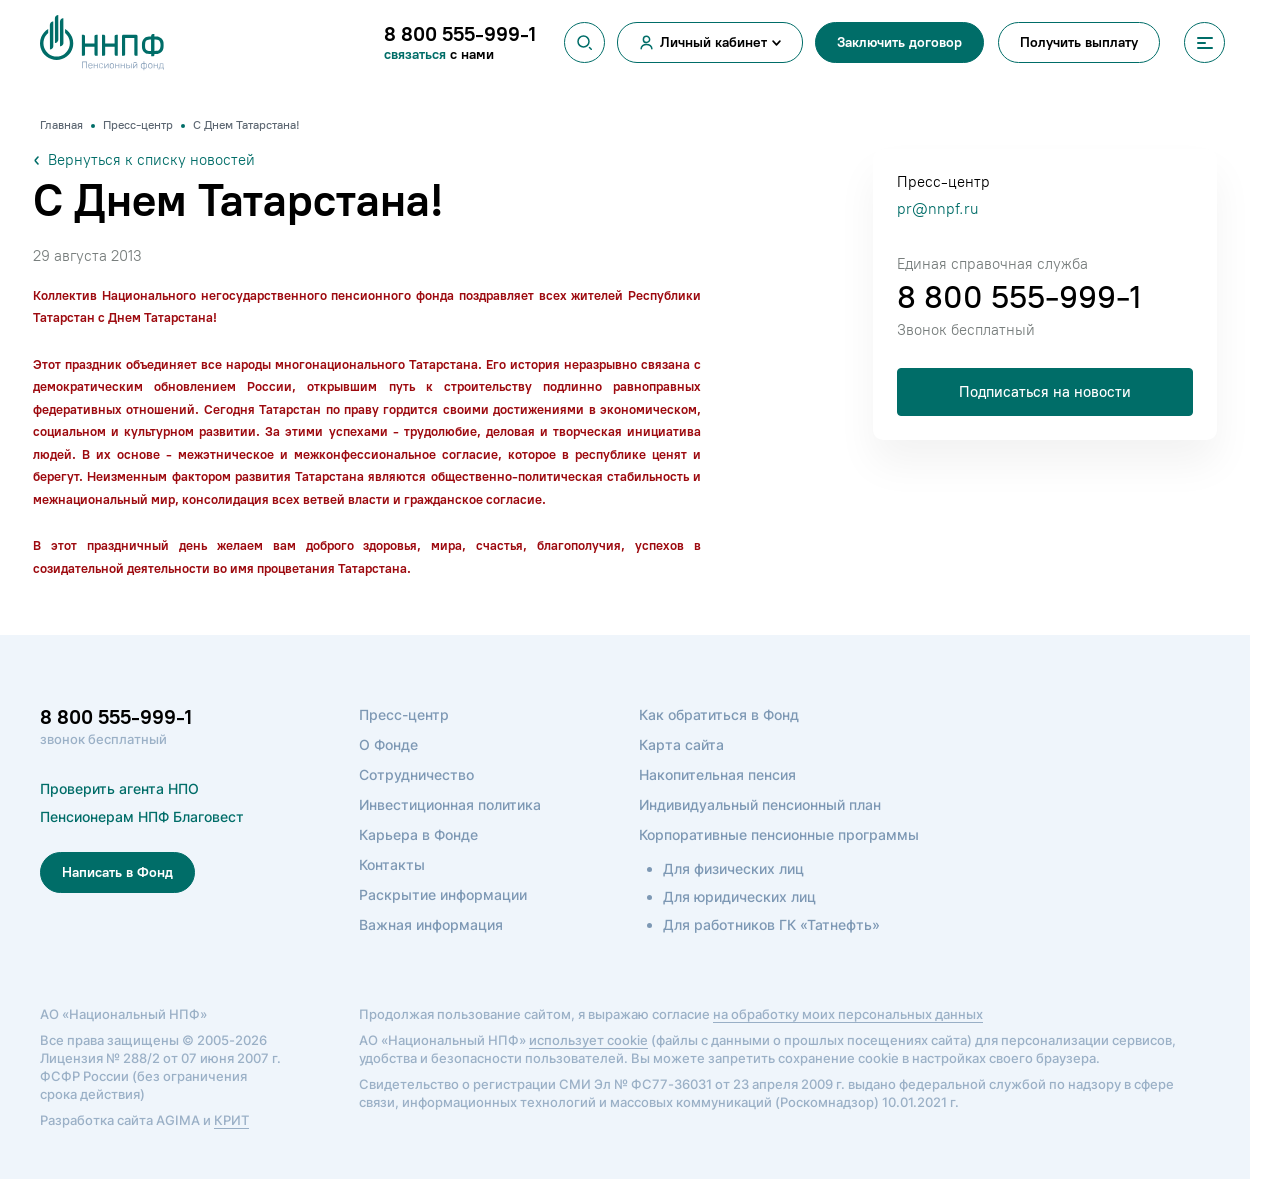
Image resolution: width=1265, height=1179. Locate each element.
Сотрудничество (416, 774)
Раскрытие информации (443, 894)
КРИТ (231, 1120)
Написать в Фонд (117, 872)
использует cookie (588, 1040)
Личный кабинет (713, 42)
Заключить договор (899, 42)
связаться (417, 54)
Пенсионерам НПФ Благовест (142, 816)
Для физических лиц (733, 868)
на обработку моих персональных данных (848, 1014)
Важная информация (431, 924)
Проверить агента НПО (119, 788)
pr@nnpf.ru (937, 209)
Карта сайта (681, 744)
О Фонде (388, 744)
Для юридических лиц (739, 896)
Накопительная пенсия (717, 774)
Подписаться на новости (1045, 392)
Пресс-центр (404, 714)
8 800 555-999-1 (1019, 297)
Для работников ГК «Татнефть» (771, 924)
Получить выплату (1079, 42)
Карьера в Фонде (418, 834)
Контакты (392, 864)
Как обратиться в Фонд (719, 714)
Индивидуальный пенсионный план (760, 804)
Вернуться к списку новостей (144, 160)
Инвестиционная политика (450, 804)
